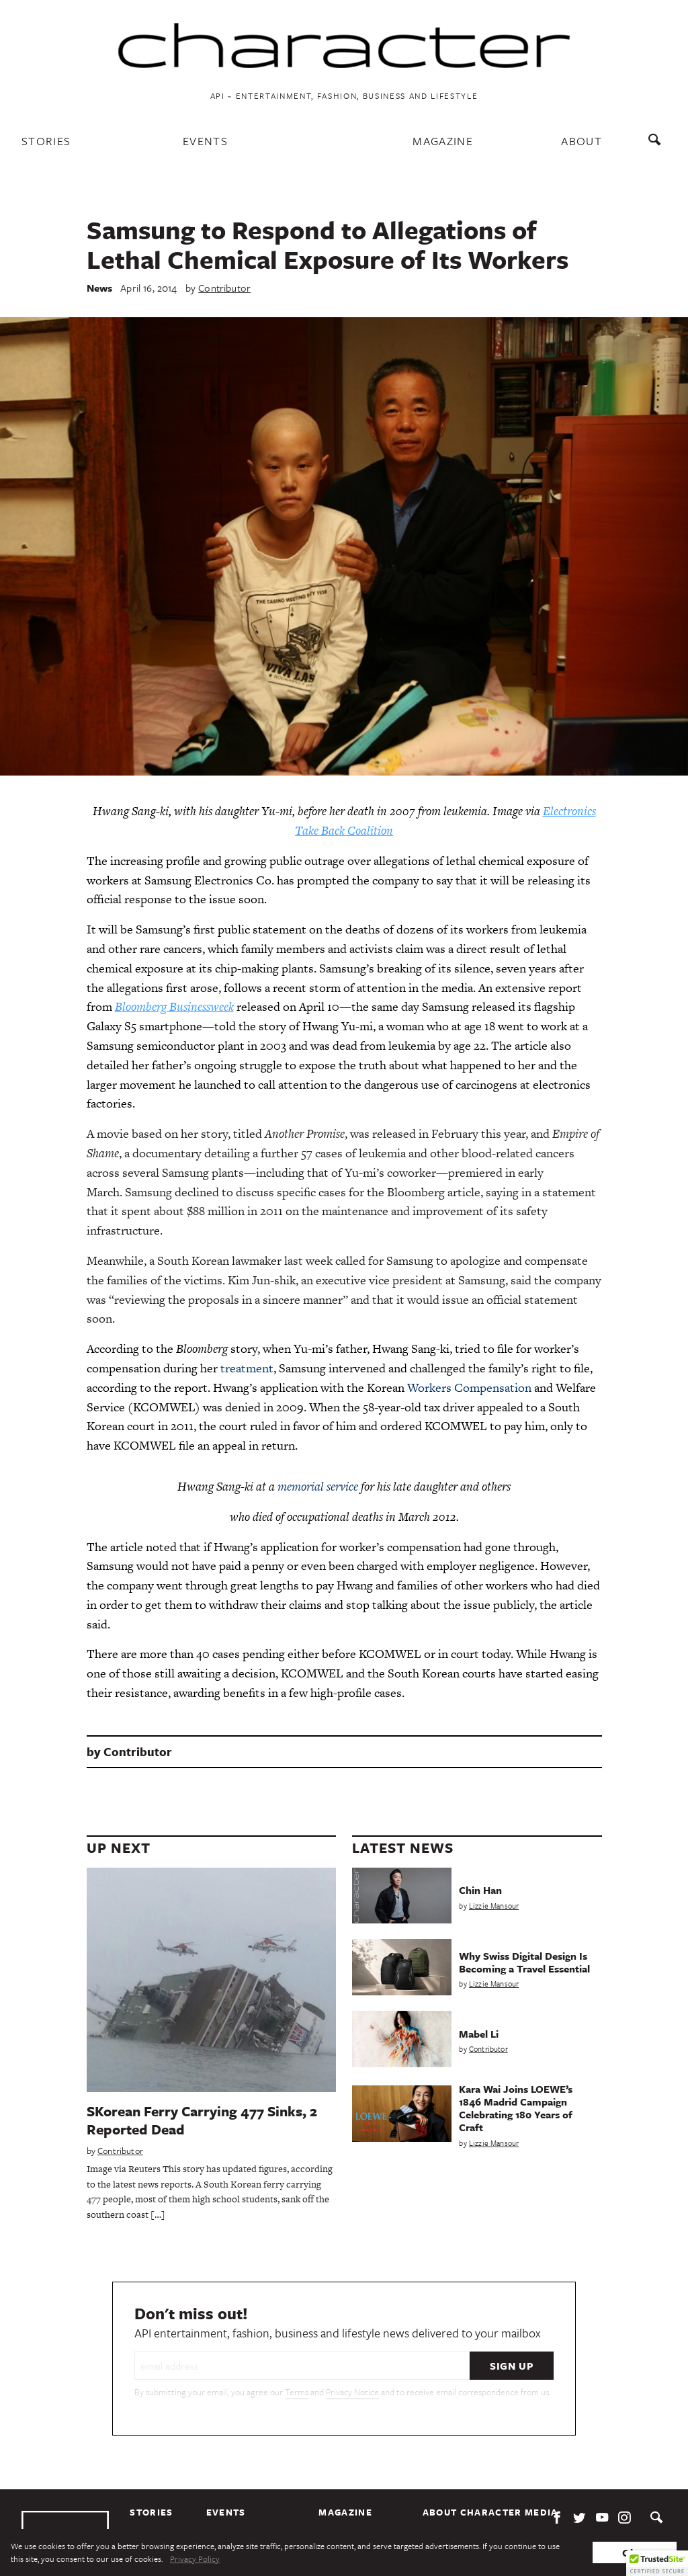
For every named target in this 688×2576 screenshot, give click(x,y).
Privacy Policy (195, 2558)
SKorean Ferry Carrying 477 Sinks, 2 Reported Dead (202, 2120)
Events (205, 140)
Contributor (224, 287)
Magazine (443, 140)
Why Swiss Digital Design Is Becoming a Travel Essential (524, 1962)
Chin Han (480, 1889)
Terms (296, 2392)
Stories (46, 140)
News (100, 287)
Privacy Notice (352, 2392)
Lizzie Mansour (494, 1905)
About (581, 140)
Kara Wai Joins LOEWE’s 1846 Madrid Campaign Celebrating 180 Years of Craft (515, 2108)
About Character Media (490, 2512)
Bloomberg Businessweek (174, 1006)
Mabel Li (479, 2033)
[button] (657, 2563)
